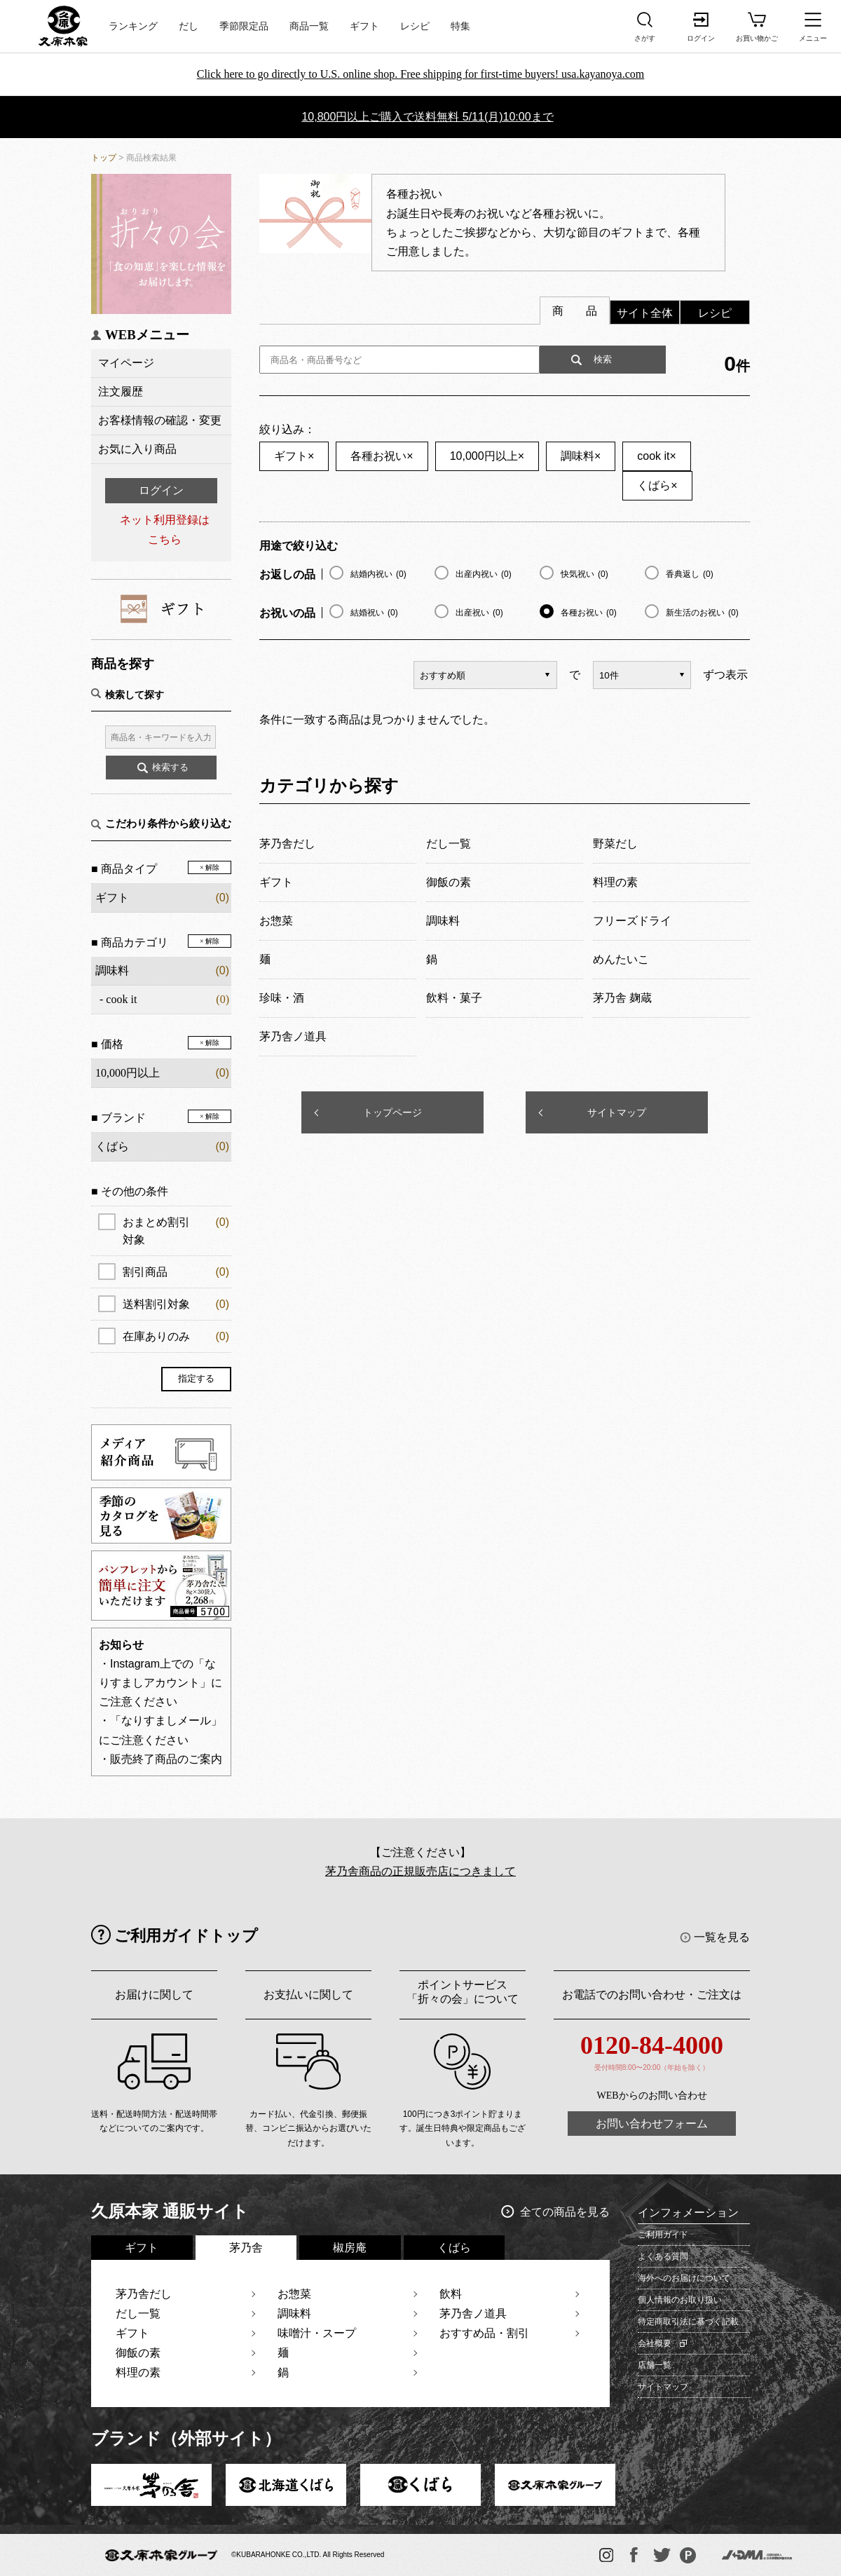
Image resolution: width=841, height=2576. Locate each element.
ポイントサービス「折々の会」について (462, 1992)
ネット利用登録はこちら (165, 529)
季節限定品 (243, 26)
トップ (103, 158)
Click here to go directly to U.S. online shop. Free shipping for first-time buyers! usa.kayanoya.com (421, 74)
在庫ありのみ (176, 1336)
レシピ (415, 26)
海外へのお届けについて (684, 2278)
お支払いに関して (308, 1995)
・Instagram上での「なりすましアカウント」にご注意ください (160, 1683)
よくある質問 (663, 2256)
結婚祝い (374, 613)
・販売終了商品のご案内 (160, 1759)
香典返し (689, 574)
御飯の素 (138, 2353)
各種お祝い (381, 456)
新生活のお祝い (702, 613)
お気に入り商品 (137, 449)
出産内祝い (484, 574)
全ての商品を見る (565, 2212)
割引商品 (176, 1272)
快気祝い (584, 574)
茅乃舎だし (144, 2294)
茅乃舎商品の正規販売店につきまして (420, 1871)
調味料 (112, 970)
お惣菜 (294, 2294)
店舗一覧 (654, 2365)
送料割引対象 (176, 1304)
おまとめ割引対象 (176, 1229)
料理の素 (138, 2372)
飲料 (450, 2294)
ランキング (133, 26)
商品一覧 (309, 26)
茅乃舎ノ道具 (473, 2313)
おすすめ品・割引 (484, 2333)
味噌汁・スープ (317, 2333)
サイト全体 (645, 313)
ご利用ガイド (663, 2235)
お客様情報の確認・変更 (159, 420)
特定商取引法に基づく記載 (688, 2321)
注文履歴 (120, 391)
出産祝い (479, 613)
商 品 (574, 311)
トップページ (392, 1112)
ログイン (161, 490)
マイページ (126, 363)
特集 (460, 26)
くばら (657, 485)
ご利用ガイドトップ (186, 1935)
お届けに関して (154, 1995)
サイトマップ (616, 1112)
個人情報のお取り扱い (680, 2300)
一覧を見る (722, 1937)
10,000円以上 (487, 456)
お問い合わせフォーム (652, 2123)
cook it (121, 999)
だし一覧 (138, 2313)
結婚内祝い (378, 574)
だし (188, 26)
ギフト (364, 26)
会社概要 (654, 2343)
